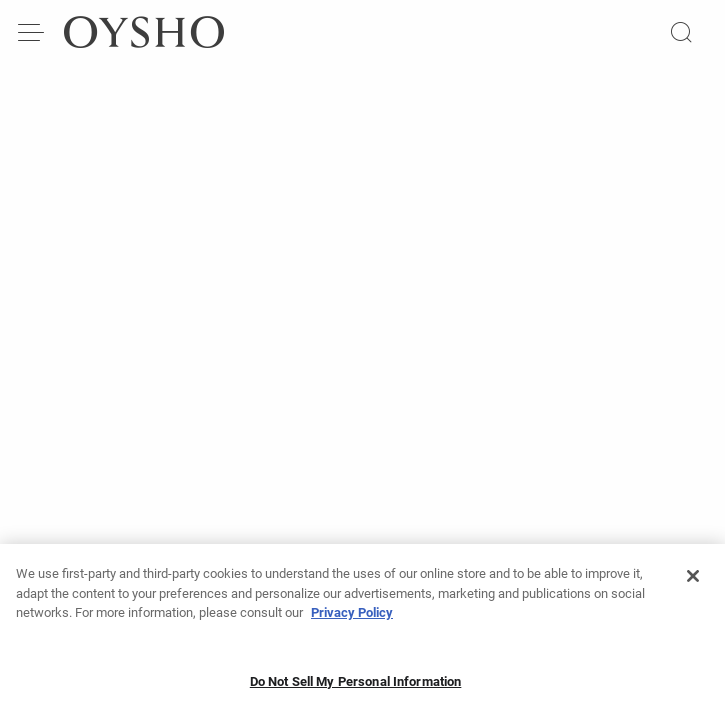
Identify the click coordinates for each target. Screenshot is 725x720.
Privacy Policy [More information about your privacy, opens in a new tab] (352, 617)
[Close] (693, 581)
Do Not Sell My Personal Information (356, 686)
